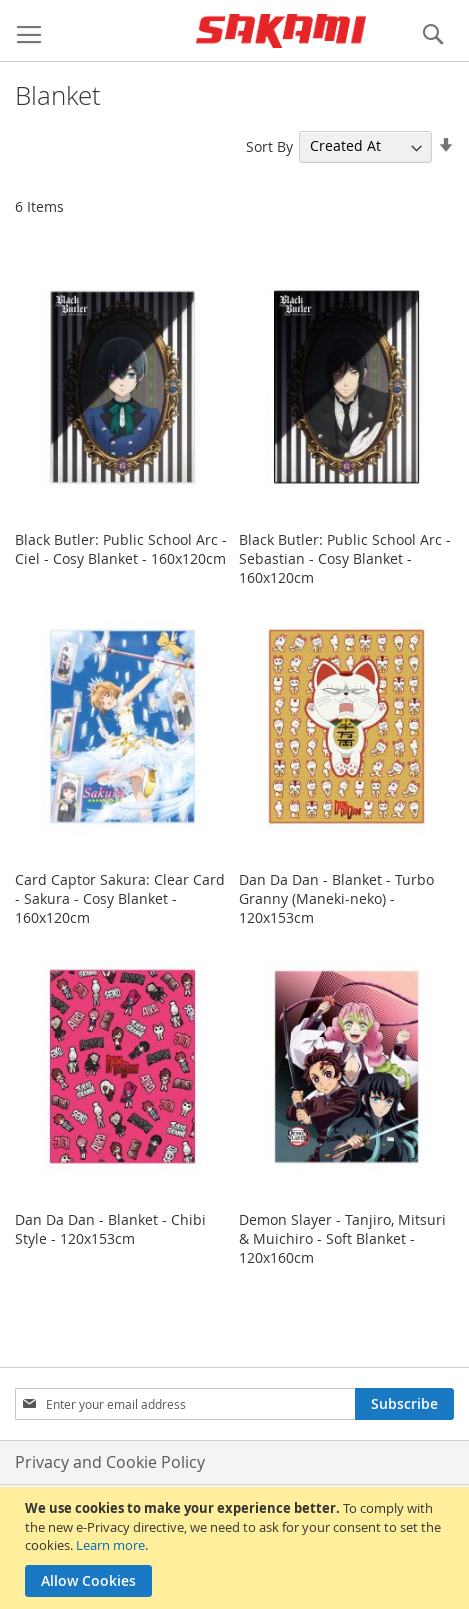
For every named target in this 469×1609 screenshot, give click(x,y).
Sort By (269, 145)
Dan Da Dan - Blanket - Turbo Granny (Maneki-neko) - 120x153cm (336, 898)
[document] (237, 1548)
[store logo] (281, 31)
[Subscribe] (404, 1404)
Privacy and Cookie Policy (110, 1462)
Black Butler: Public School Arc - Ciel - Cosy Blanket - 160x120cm (121, 549)
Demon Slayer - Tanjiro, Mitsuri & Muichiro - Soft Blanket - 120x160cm (342, 1238)
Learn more (110, 1545)
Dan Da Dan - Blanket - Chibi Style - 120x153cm (110, 1229)
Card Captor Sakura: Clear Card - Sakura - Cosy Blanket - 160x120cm (120, 898)
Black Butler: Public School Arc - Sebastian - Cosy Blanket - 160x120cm (345, 558)
